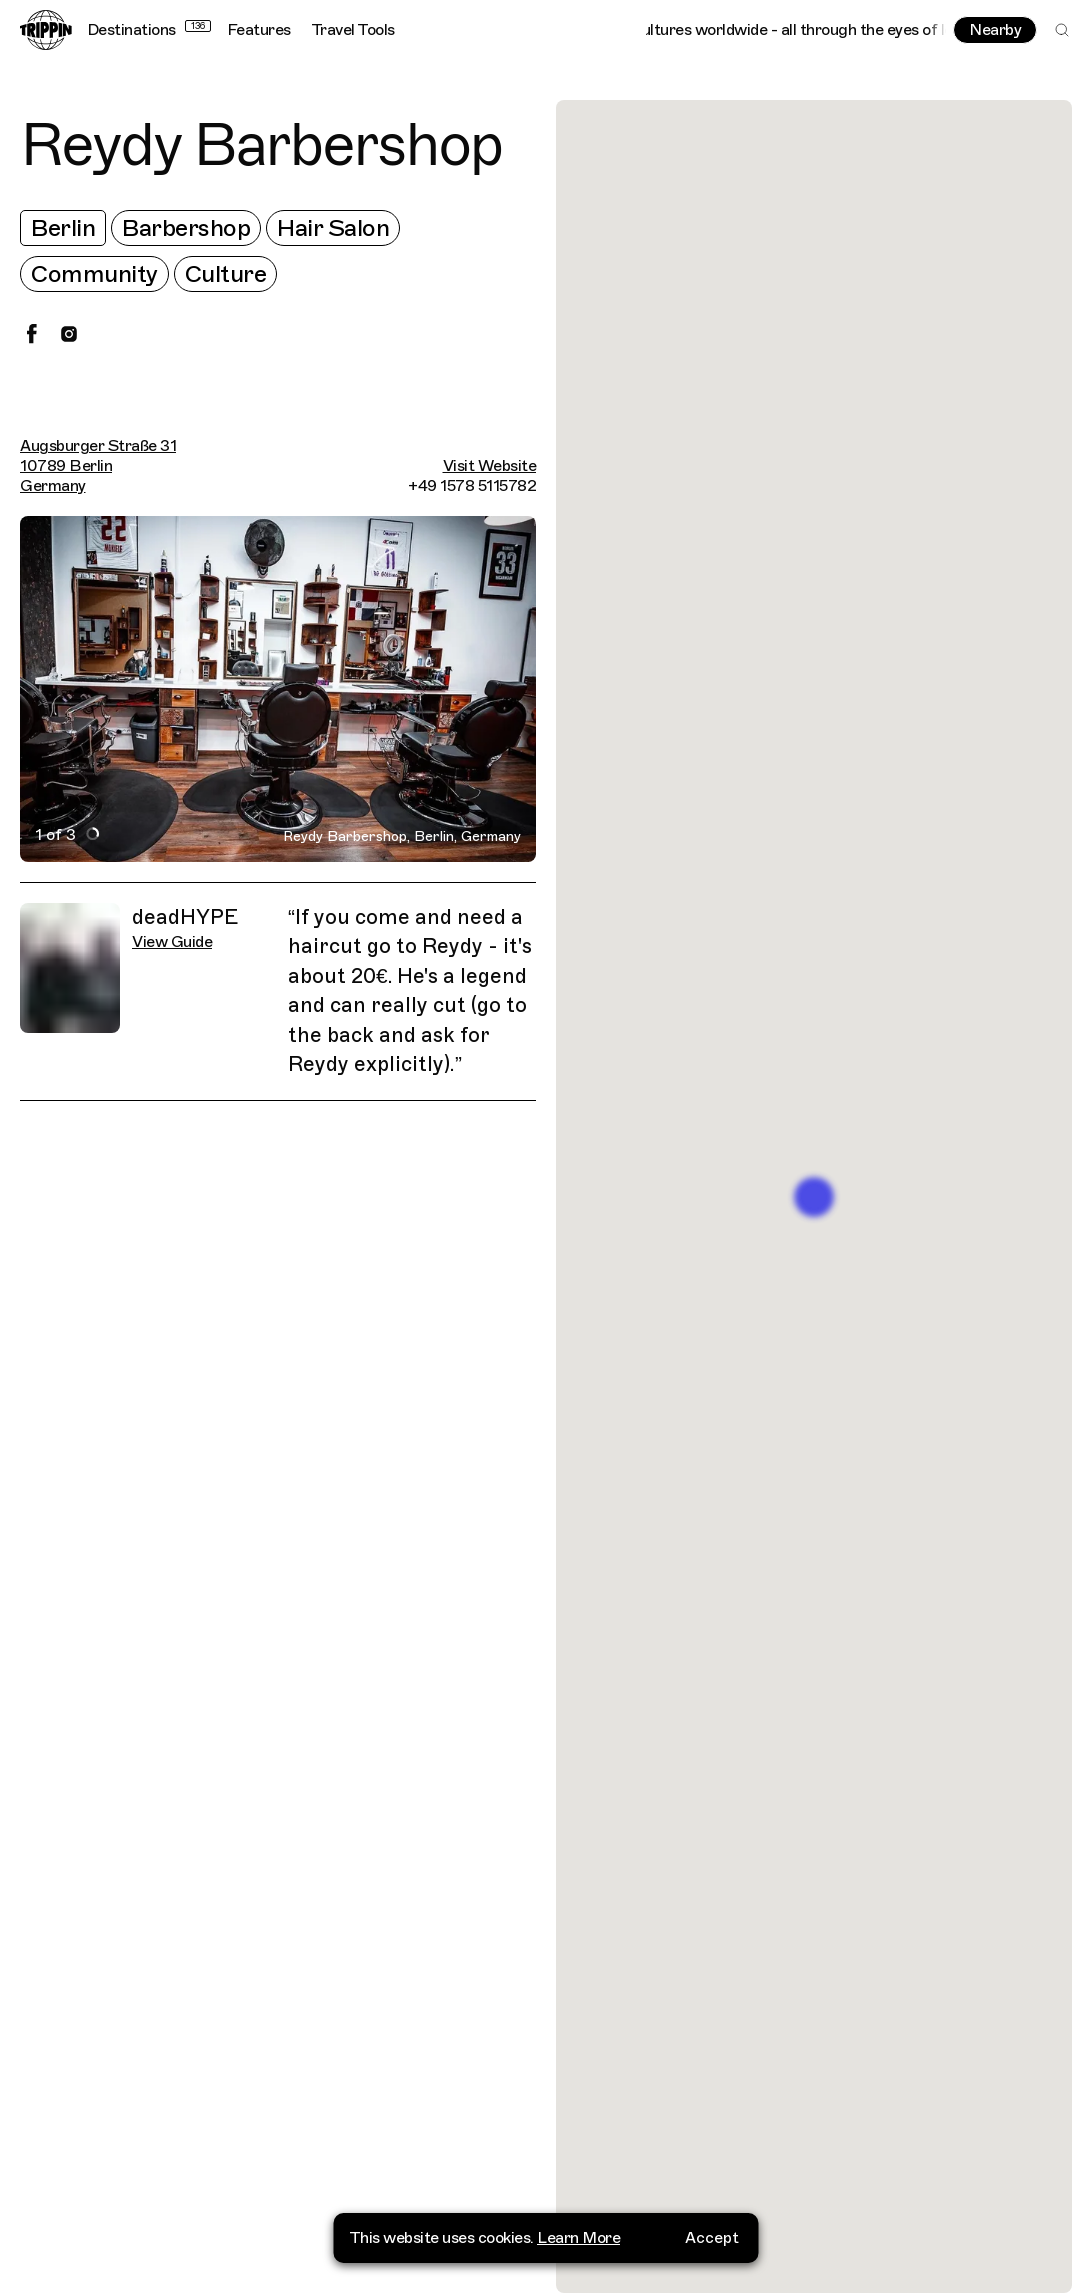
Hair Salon (333, 228)
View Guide (172, 942)
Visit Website (490, 466)
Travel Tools (353, 30)
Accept (712, 2237)
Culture (226, 274)
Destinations (149, 30)
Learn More (578, 2237)
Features (259, 30)
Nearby (995, 30)
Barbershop (186, 228)
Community (94, 274)
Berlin (63, 228)
